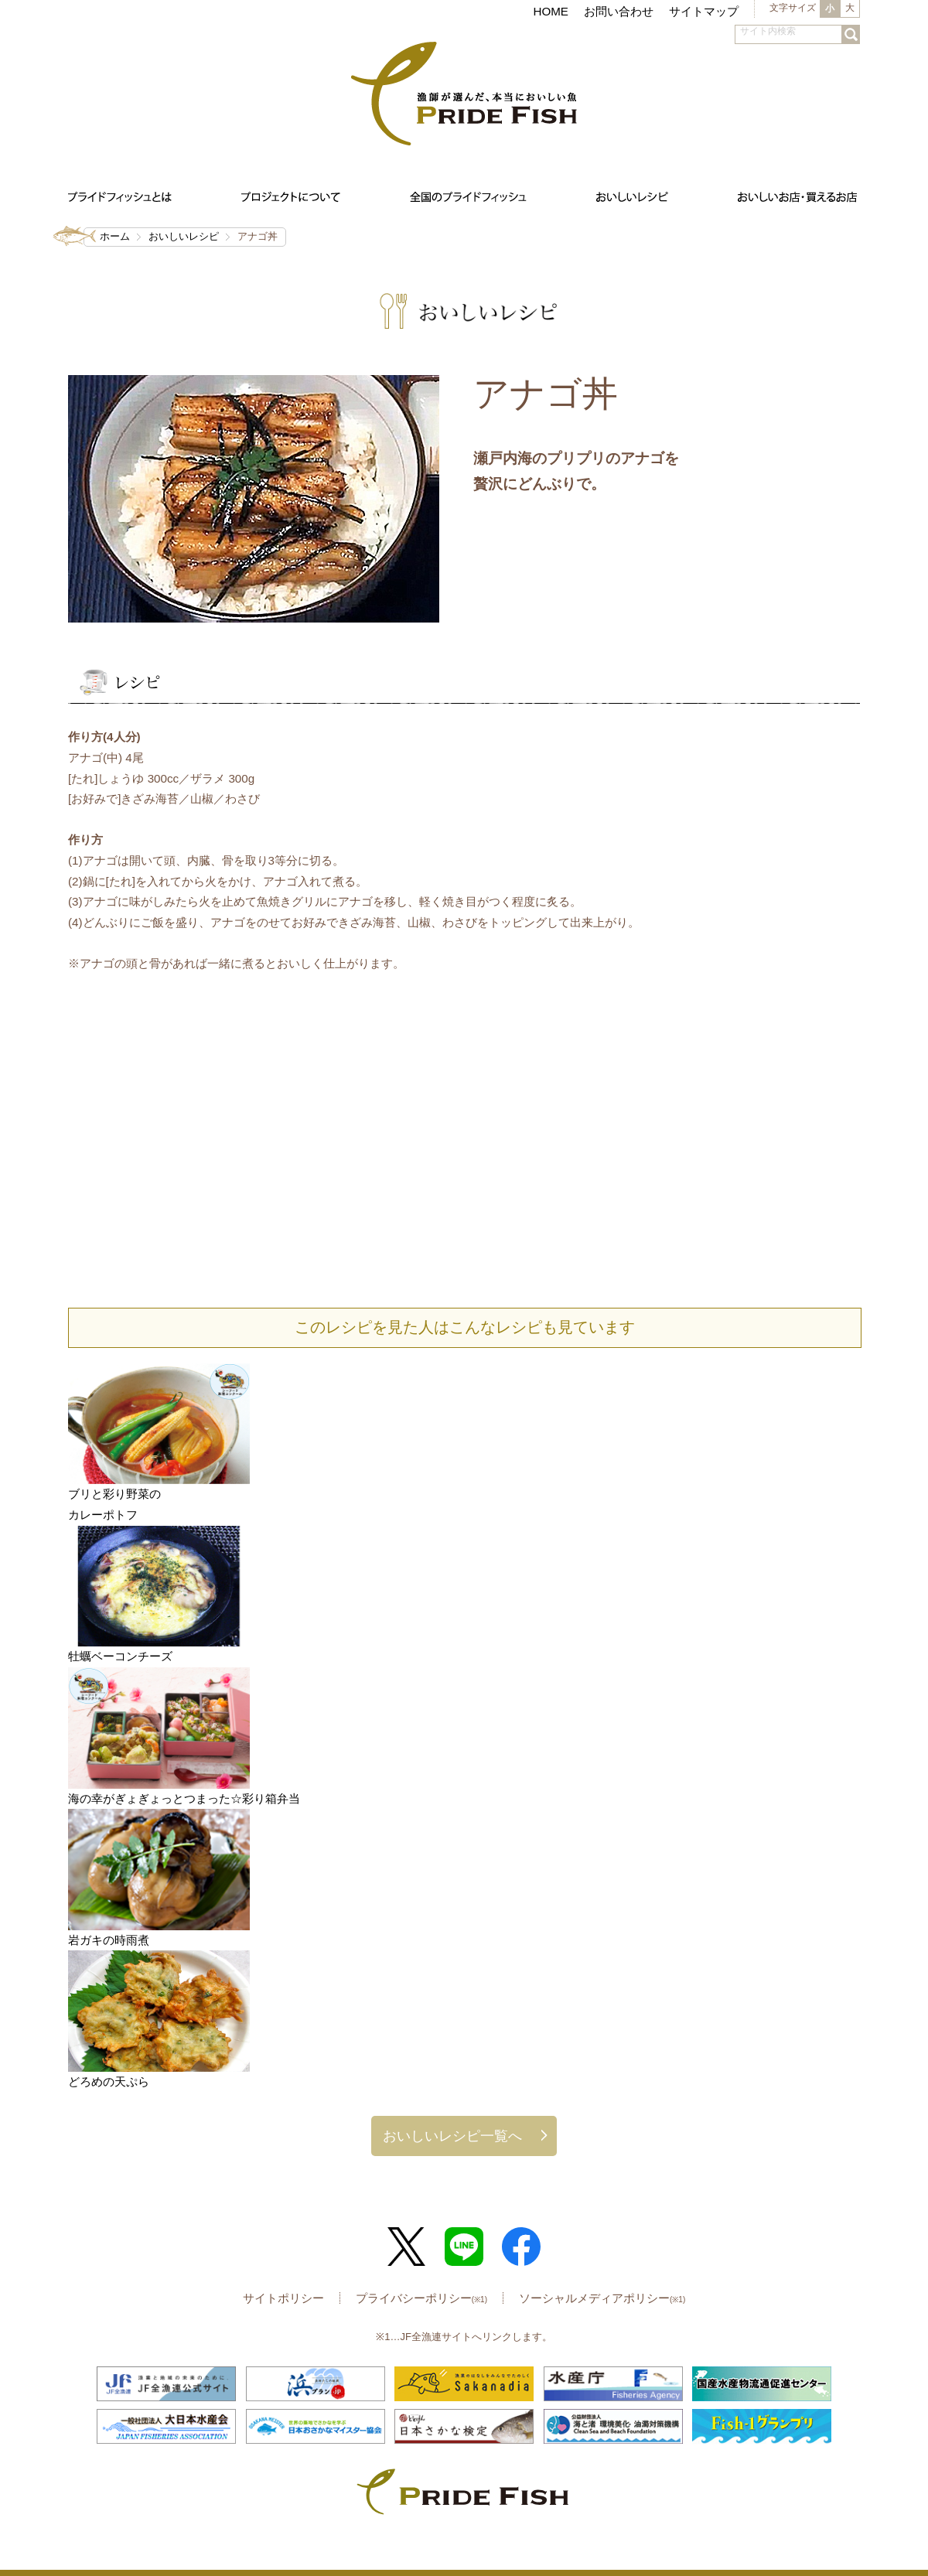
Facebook (521, 2246)
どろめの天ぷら (108, 2081)
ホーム (115, 236)
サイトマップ (704, 11)
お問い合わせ (618, 11)
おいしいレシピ (183, 236)
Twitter (406, 2246)
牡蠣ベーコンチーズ (120, 1656)
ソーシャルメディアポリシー (602, 2298)
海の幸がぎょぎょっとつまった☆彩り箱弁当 (184, 1798)
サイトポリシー (283, 2298)
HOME (550, 11)
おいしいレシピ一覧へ (452, 2135)
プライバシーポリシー (421, 2298)
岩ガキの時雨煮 (108, 1940)
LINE (464, 2246)
